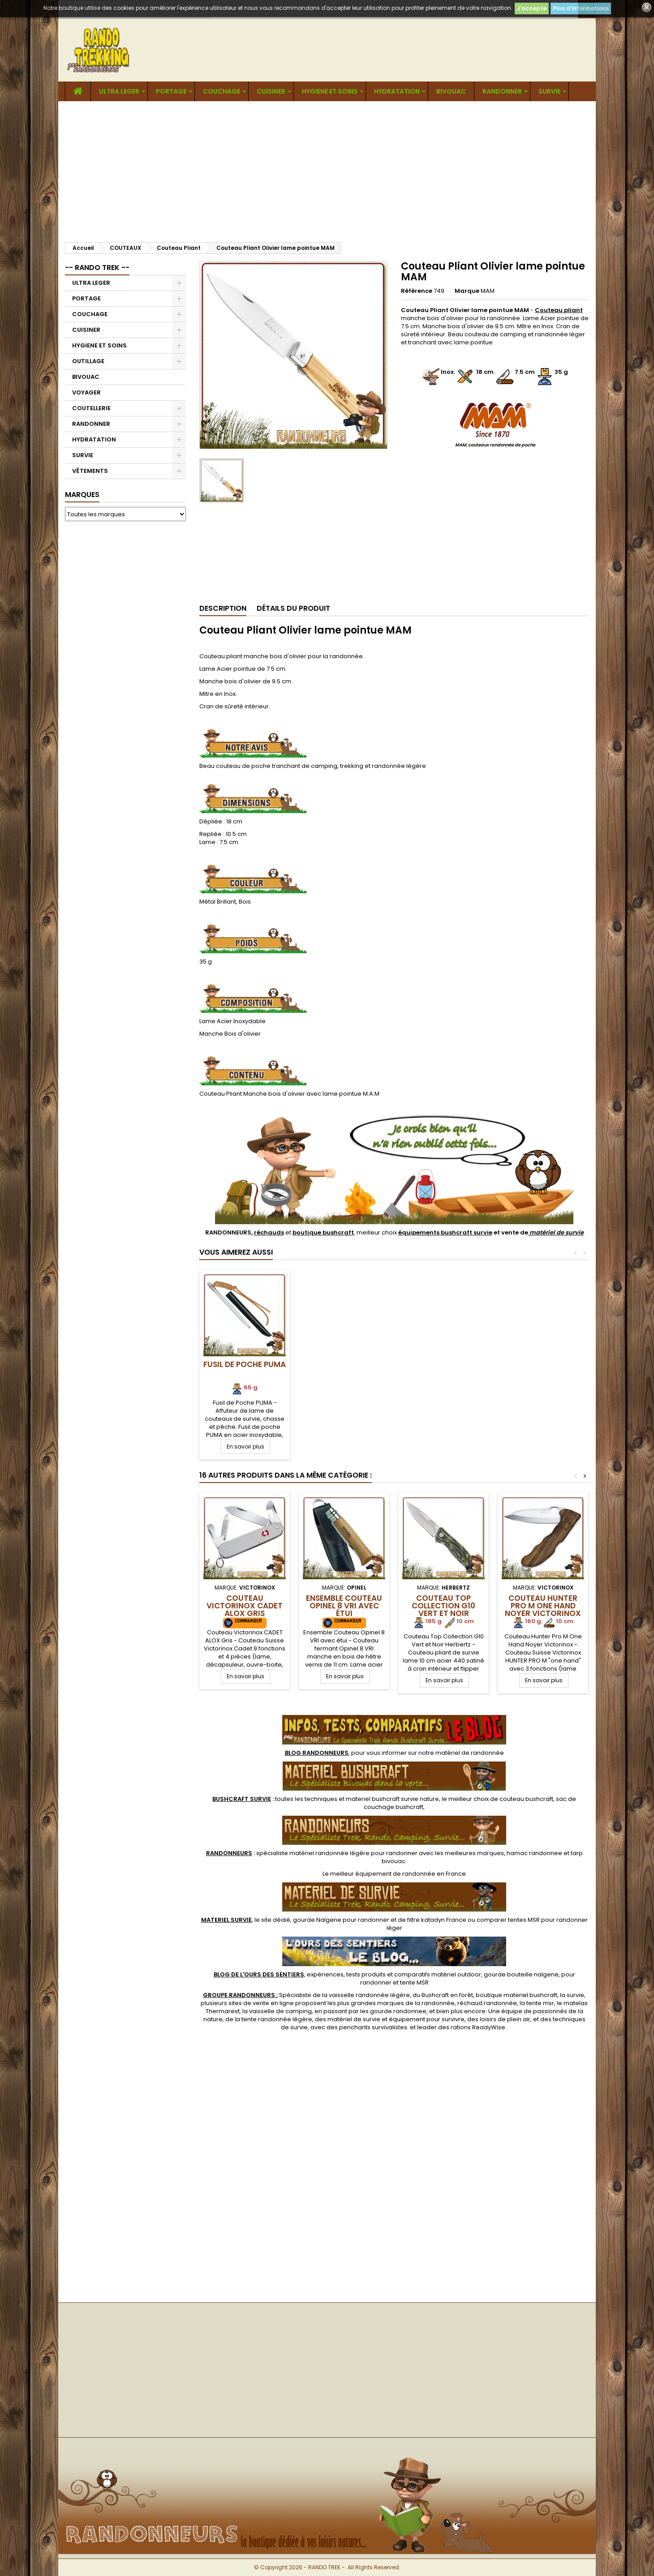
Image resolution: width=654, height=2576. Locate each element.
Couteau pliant (559, 310)
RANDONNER (502, 91)
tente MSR (414, 1982)
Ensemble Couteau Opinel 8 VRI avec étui (344, 1606)
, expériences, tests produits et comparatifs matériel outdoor (347, 1974)
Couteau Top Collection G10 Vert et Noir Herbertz (443, 1609)
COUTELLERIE (91, 408)
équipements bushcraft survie (445, 1232)
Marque (467, 291)
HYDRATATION (397, 91)
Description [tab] (222, 608)
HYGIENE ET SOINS (329, 91)
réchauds (269, 1232)
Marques (82, 494)
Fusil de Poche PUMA (344, 1364)
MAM (488, 291)
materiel (392, 1799)
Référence (416, 291)
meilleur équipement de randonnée (382, 1873)
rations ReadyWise (478, 2027)
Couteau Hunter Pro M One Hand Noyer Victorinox (543, 1606)
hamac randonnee (534, 1853)
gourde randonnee (398, 2011)
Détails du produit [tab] (293, 608)
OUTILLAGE (88, 361)
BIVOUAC (451, 91)
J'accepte (531, 8)
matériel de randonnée (469, 1753)
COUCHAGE (221, 91)
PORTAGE (171, 91)
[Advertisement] (327, 168)
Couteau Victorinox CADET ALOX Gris (245, 1606)
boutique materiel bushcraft (516, 1995)
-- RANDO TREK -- (97, 267)
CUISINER (271, 91)
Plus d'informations (581, 8)
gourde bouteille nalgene (521, 1974)
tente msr (540, 2003)
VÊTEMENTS (90, 471)
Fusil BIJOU (244, 1364)
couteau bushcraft (526, 1799)
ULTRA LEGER (119, 91)
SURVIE (549, 91)
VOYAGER (86, 392)
